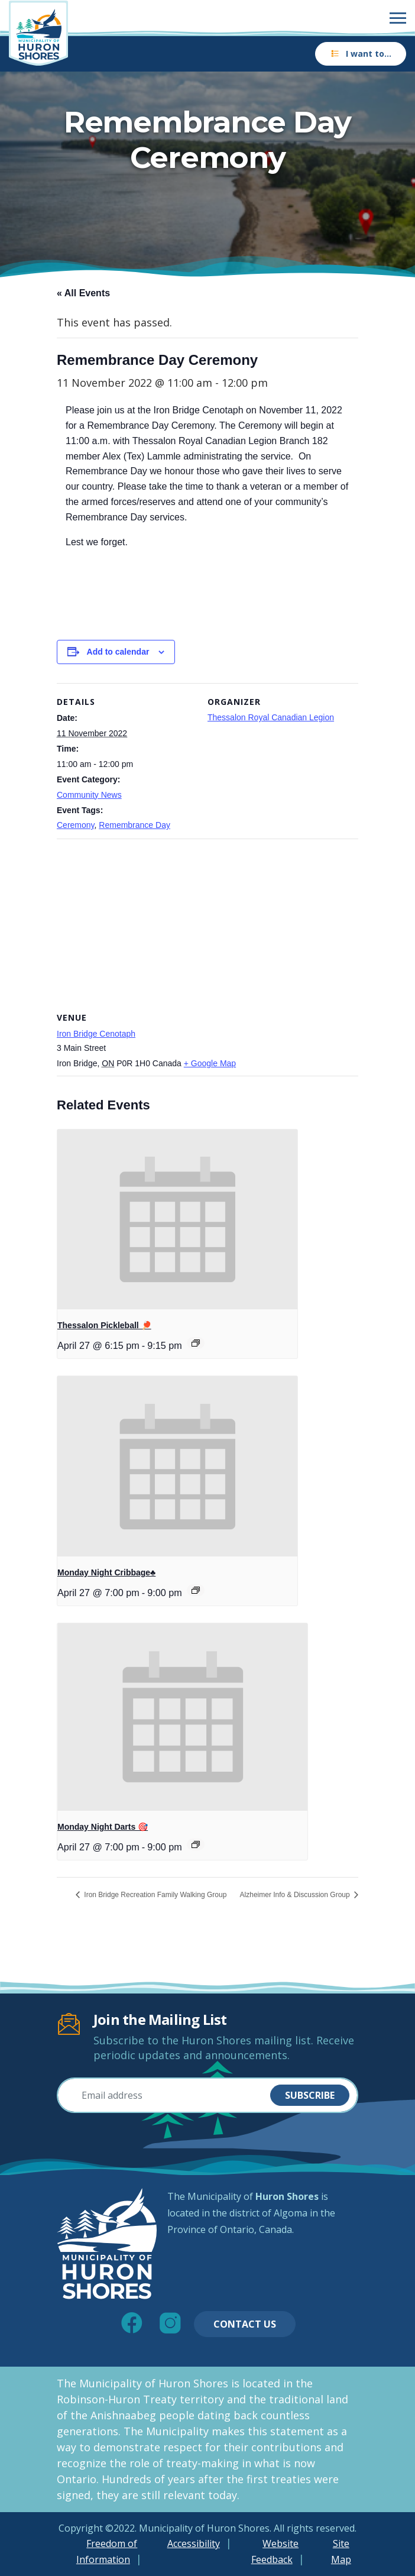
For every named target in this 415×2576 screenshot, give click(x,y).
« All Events (83, 293)
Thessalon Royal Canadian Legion (271, 717)
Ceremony (76, 825)
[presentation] (177, 1220)
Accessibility (193, 2543)
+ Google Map (210, 1063)
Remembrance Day (134, 825)
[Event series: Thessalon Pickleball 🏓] (196, 1343)
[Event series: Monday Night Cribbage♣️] (196, 1590)
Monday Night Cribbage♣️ (106, 1572)
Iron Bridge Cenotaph (96, 1033)
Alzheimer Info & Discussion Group (296, 1895)
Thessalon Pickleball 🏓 (104, 1325)
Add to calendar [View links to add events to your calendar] (118, 651)
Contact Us (244, 2324)
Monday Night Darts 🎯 (102, 1826)
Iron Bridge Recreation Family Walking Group (154, 1895)
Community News (89, 795)
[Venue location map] (207, 924)
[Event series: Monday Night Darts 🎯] (196, 1844)
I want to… (360, 53)
